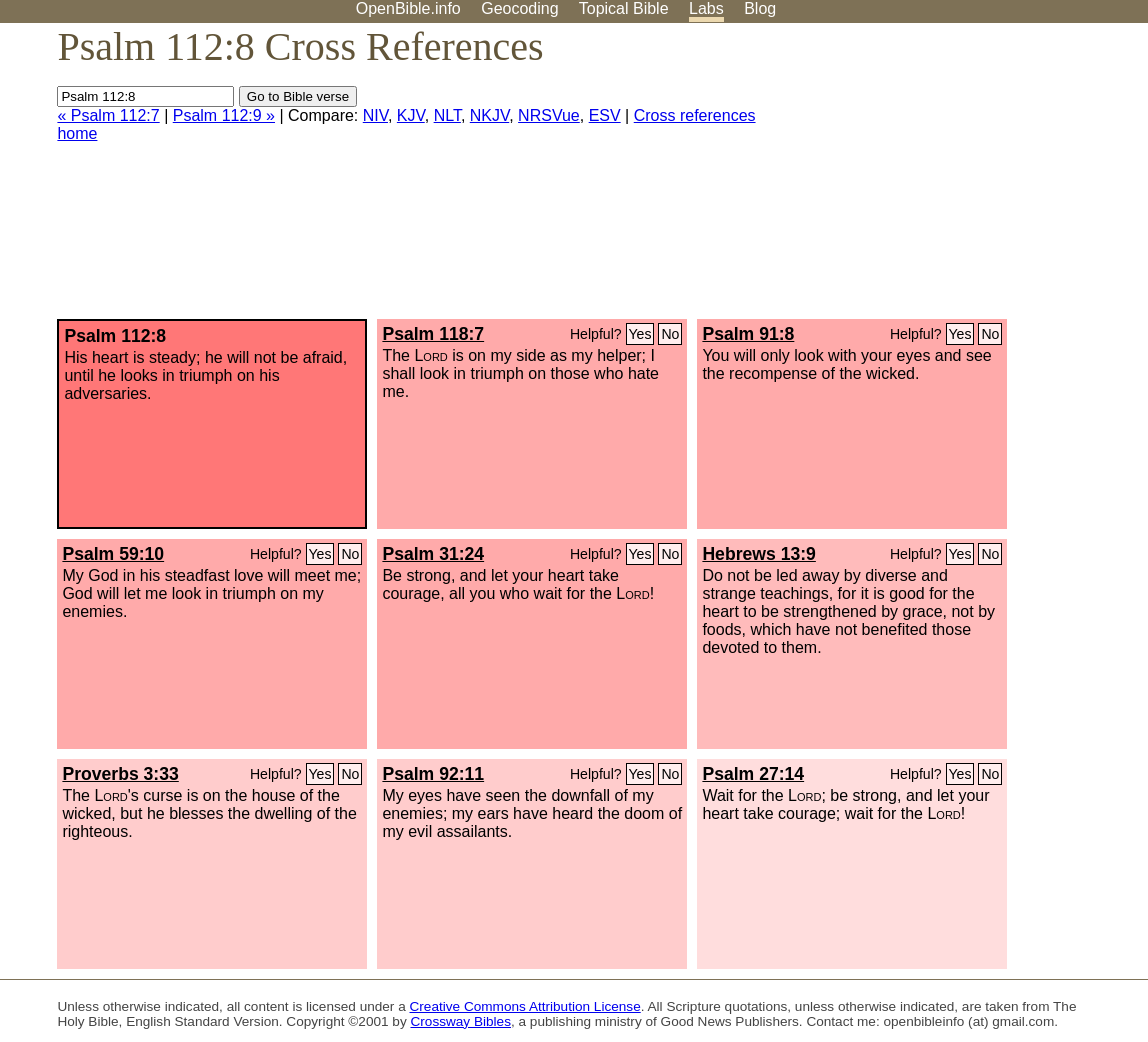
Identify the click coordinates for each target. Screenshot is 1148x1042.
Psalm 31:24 (433, 554)
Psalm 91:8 (748, 334)
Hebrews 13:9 (758, 554)
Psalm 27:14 (753, 774)
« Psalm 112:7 (108, 115)
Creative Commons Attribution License (525, 1006)
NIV (375, 115)
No (670, 334)
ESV (605, 115)
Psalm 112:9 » (224, 115)
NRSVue (549, 115)
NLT (447, 115)
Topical (624, 8)
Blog (760, 8)
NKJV (489, 115)
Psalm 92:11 (433, 774)
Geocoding (519, 8)
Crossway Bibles (460, 1021)
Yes (640, 334)
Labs (706, 8)
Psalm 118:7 (433, 334)
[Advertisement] (946, 179)
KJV (411, 115)
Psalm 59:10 (113, 554)
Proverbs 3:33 (120, 774)
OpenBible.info (408, 8)
